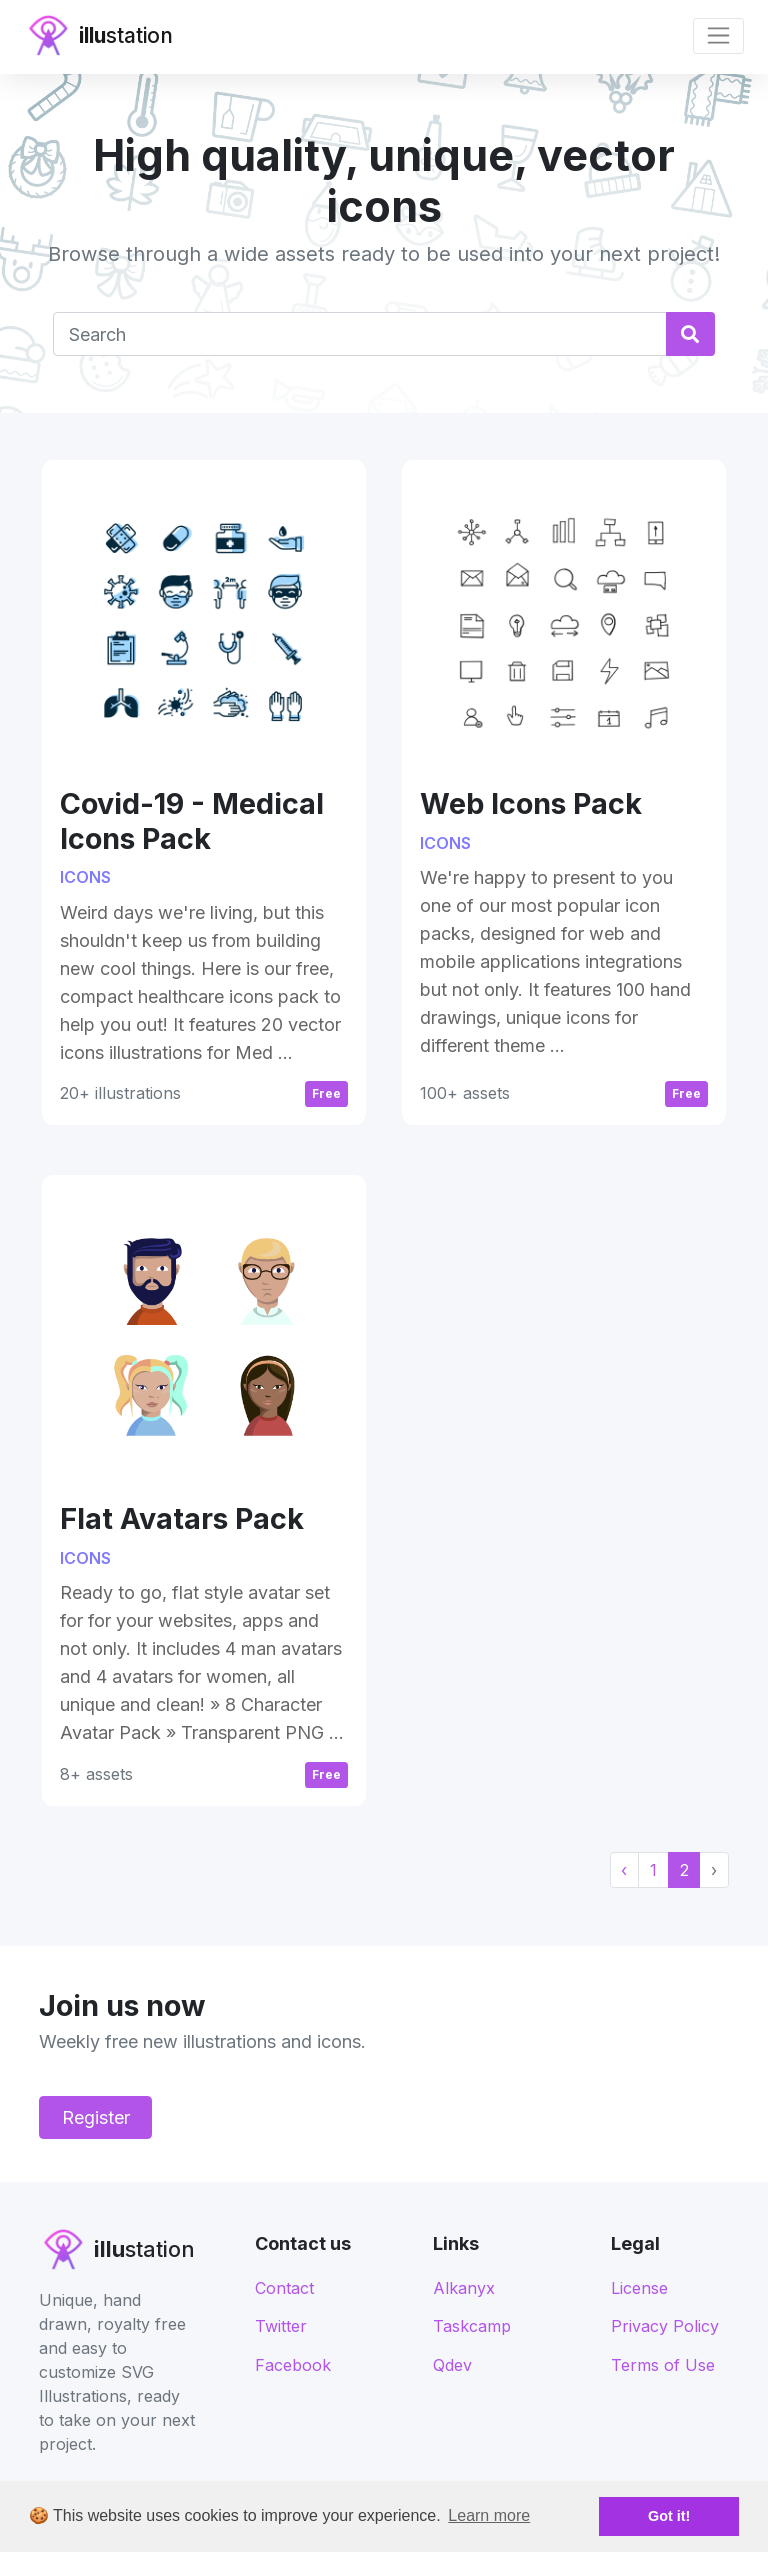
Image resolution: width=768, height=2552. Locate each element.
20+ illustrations (120, 1093)
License (639, 2288)
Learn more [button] (489, 2515)
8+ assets (96, 1774)
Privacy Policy (665, 2326)
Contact (284, 2288)
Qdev (452, 2365)
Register (96, 2117)
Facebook (293, 2365)
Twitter (281, 2326)
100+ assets (465, 1093)
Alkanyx (464, 2288)
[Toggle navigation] (718, 36)
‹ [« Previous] (624, 1870)
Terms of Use (663, 2365)
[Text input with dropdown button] (359, 333)
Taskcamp (472, 2326)
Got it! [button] (669, 2516)
